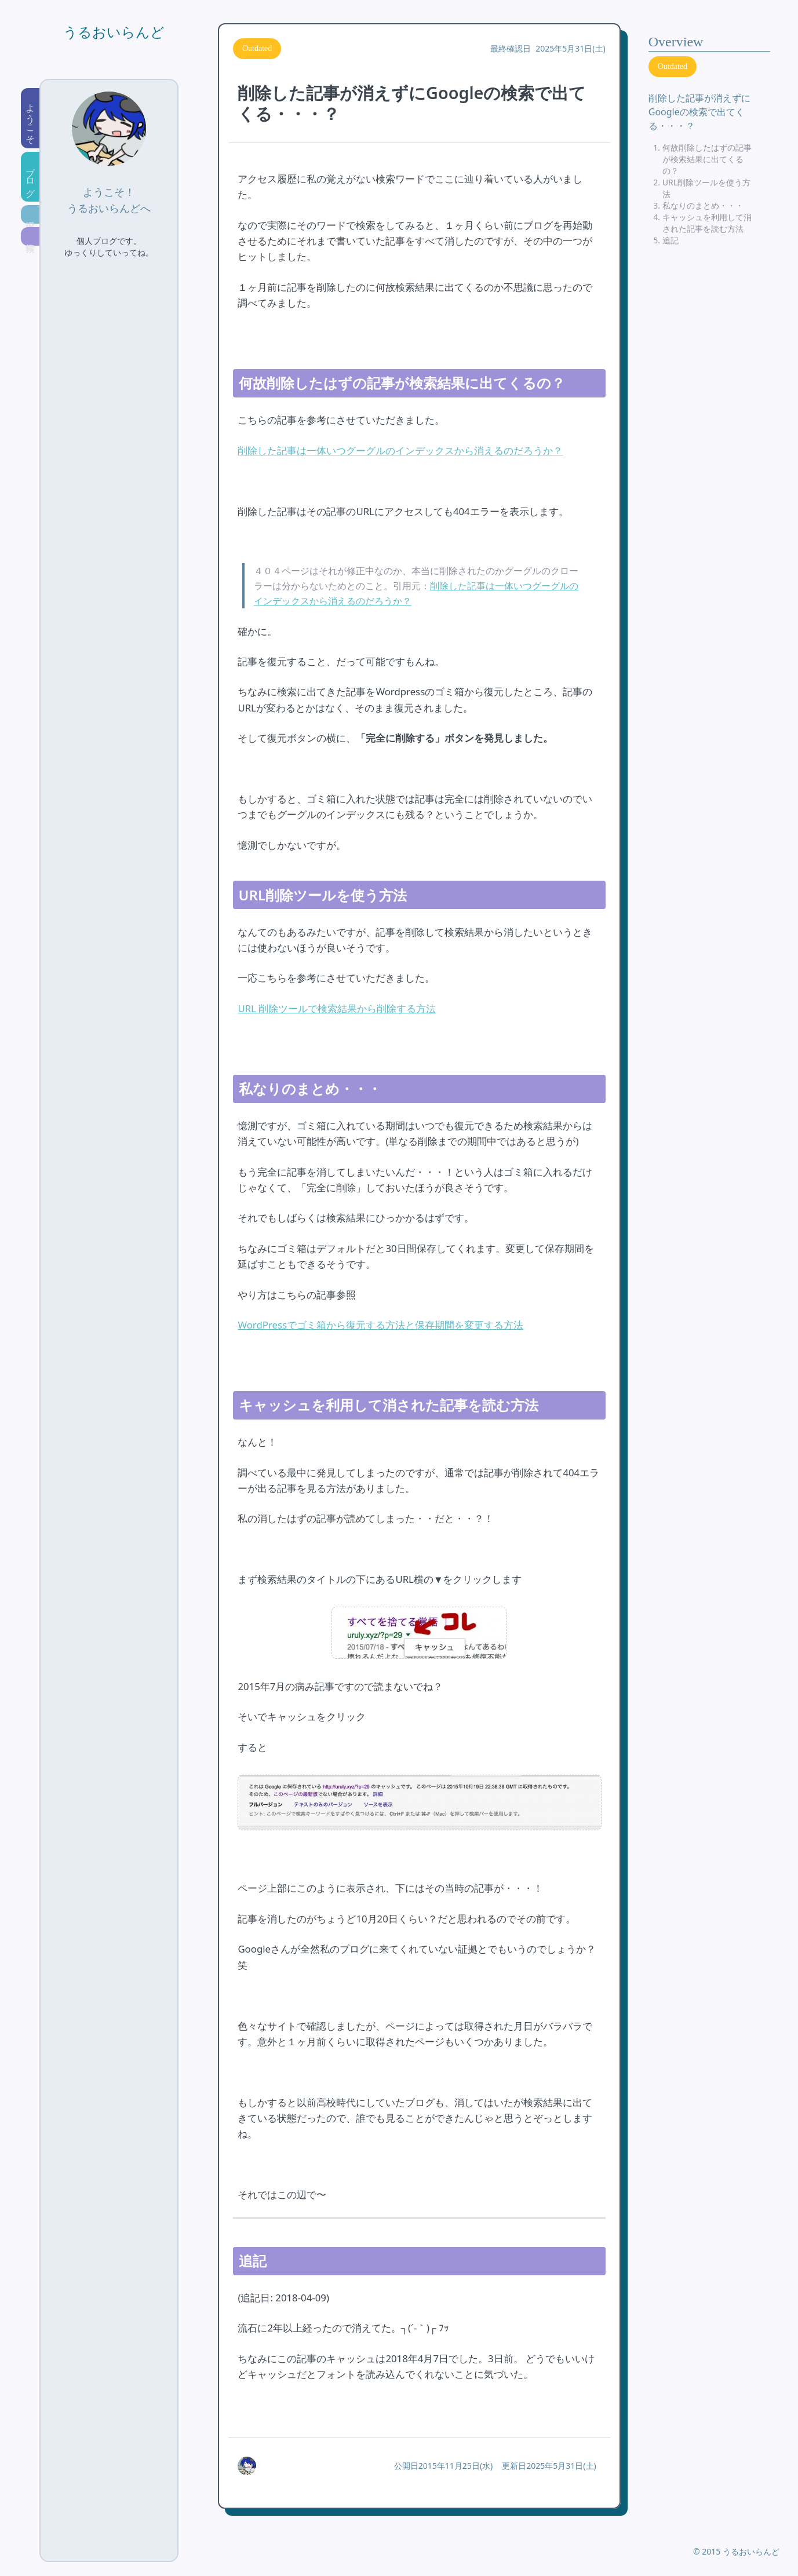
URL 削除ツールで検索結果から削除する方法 (337, 1008)
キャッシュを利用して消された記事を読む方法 (707, 222)
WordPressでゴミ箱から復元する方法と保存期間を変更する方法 (380, 1324)
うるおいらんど (114, 32)
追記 (670, 240)
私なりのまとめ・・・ (703, 205)
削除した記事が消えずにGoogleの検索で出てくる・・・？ (699, 112)
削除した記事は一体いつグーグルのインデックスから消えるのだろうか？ (400, 450)
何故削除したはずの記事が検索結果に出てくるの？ (707, 159)
